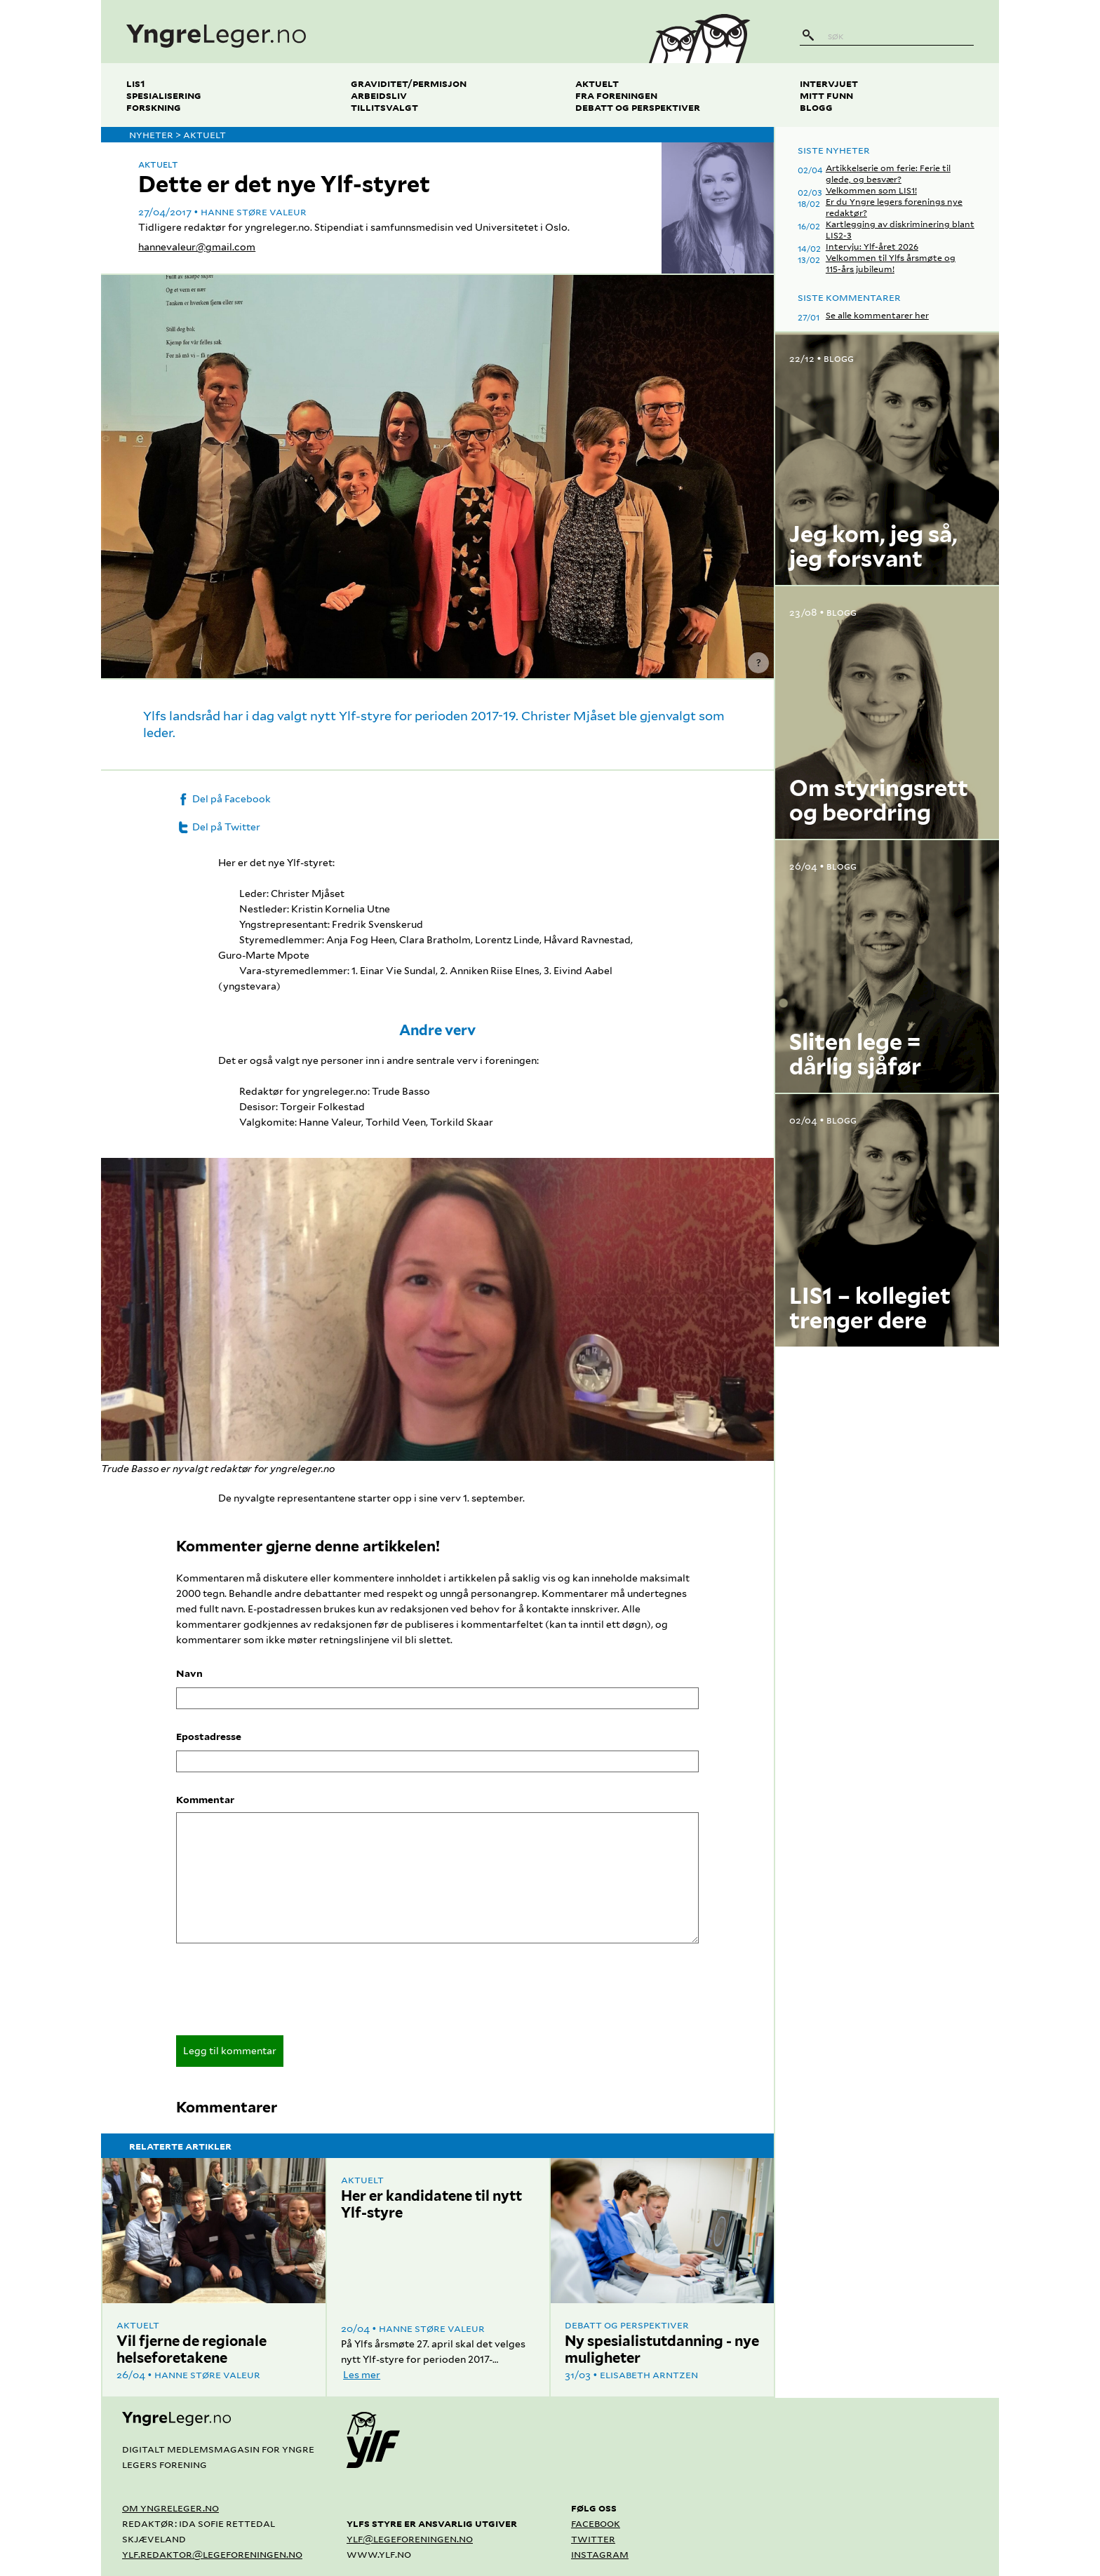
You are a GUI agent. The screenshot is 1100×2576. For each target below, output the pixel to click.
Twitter (593, 2538)
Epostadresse (208, 1736)
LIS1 (135, 83)
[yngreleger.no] (363, 31)
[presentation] (282, 1994)
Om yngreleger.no (170, 2507)
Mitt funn (826, 95)
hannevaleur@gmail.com (196, 246)
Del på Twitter (218, 826)
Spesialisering (163, 95)
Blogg (816, 107)
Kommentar (205, 1799)
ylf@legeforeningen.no (410, 2538)
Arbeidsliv (379, 95)
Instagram (600, 2554)
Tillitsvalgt (384, 107)
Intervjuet (829, 83)
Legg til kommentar (229, 2050)
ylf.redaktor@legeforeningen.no (212, 2554)
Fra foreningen (616, 95)
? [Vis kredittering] (758, 662)
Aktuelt (597, 83)
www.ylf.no (379, 2554)
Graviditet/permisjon (409, 83)
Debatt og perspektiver (637, 107)
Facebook (595, 2523)
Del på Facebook (223, 798)
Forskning (153, 107)
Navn (189, 1673)
